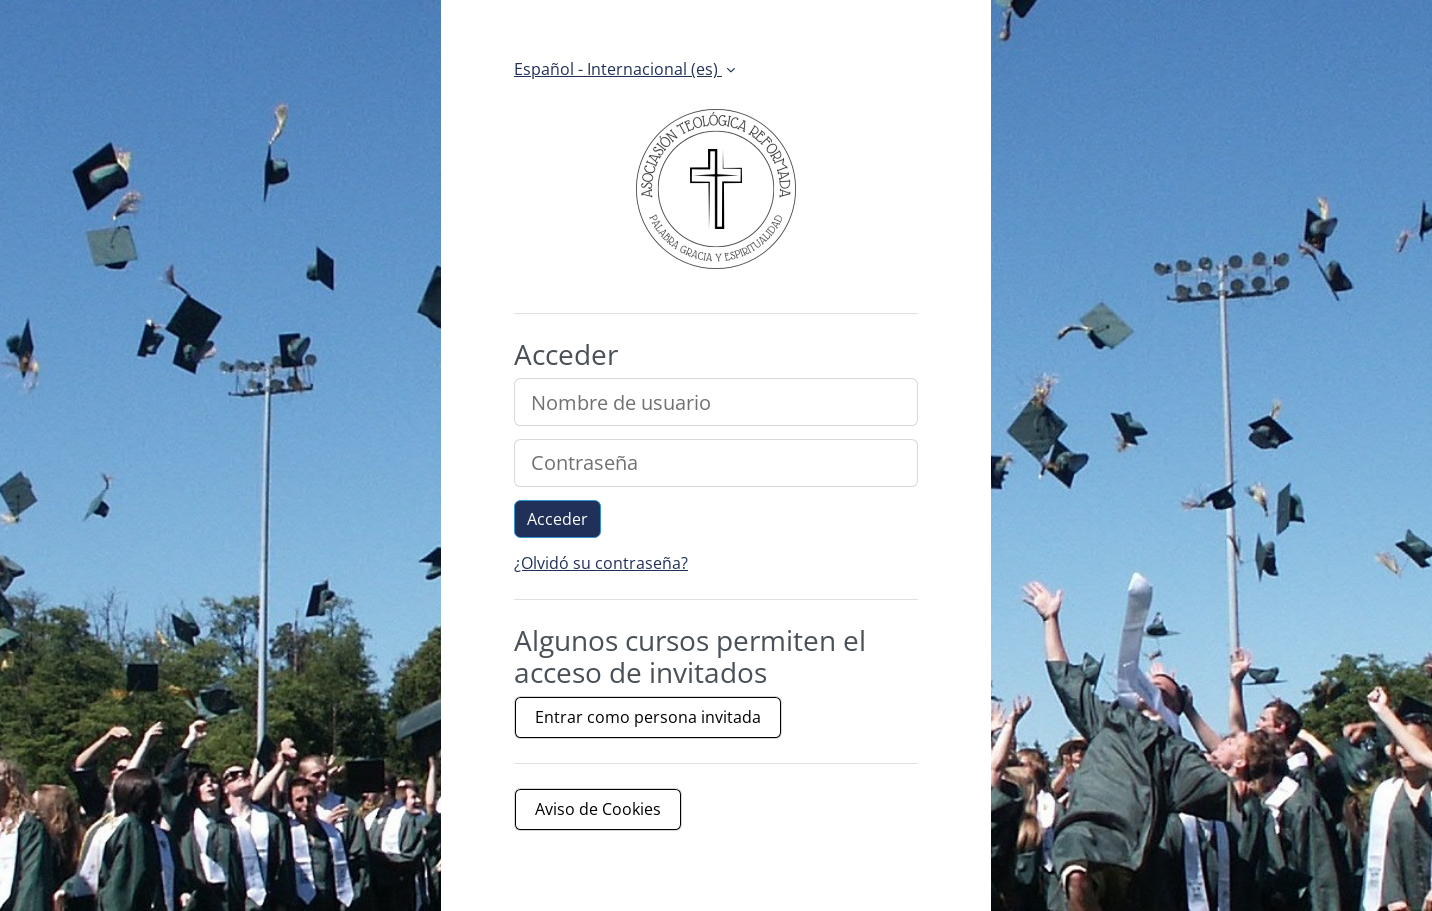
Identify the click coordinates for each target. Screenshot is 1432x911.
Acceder (557, 519)
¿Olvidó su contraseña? (601, 563)
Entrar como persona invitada (648, 717)
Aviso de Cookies (598, 809)
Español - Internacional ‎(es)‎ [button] (618, 69)
